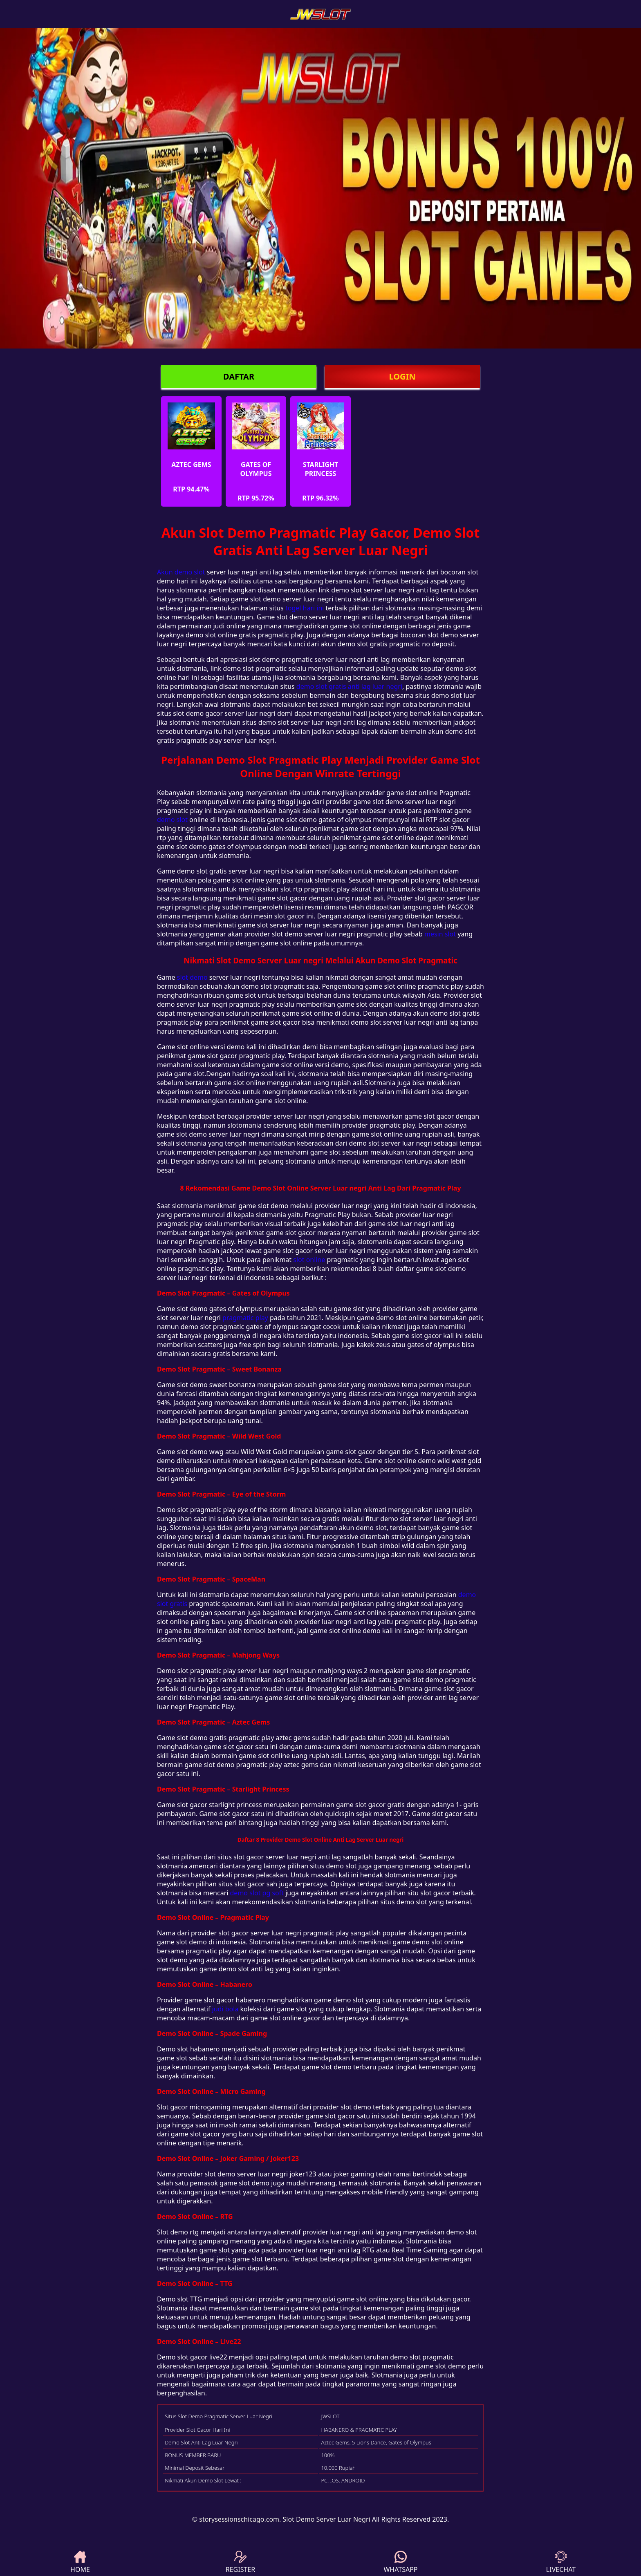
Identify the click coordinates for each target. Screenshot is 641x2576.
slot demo (192, 977)
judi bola (225, 2008)
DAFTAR (238, 376)
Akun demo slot (181, 571)
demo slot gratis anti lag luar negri (349, 686)
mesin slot (440, 933)
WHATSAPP (400, 2562)
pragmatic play (245, 1317)
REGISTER (240, 2562)
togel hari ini (304, 607)
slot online (309, 1259)
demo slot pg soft (257, 1892)
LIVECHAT (561, 2562)
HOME (80, 2562)
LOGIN (402, 376)
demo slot (172, 819)
